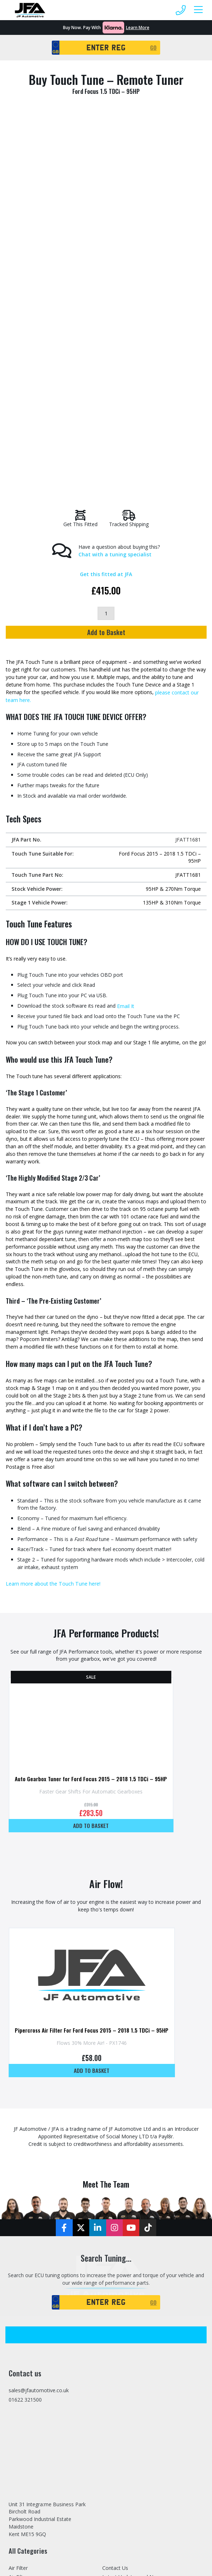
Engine (16, 2243)
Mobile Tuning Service (128, 2261)
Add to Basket (106, 247)
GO (153, 47)
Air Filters (19, 2215)
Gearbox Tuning (27, 2289)
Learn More (137, 27)
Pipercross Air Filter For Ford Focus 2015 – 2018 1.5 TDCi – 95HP (93, 1666)
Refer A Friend (118, 2298)
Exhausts (19, 2270)
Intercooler (21, 2334)
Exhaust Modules (29, 2261)
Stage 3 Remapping (125, 2252)
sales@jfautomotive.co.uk (39, 2028)
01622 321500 (25, 2037)
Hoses (16, 2316)
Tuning (110, 2325)
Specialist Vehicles (123, 2279)
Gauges (18, 2279)
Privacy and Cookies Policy (133, 2362)
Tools (15, 2371)
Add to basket (92, 1459)
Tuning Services (27, 2389)
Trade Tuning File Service (132, 2307)
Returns (111, 2353)
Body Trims (22, 2224)
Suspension (22, 2362)
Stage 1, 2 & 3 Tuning (128, 2224)
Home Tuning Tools (32, 2307)
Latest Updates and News (132, 2215)
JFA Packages (24, 2344)
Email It (125, 624)
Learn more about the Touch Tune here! (53, 1215)
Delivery (111, 2344)
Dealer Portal (117, 2316)
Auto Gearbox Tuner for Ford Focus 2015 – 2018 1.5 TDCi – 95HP (92, 1412)
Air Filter (18, 2206)
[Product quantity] (106, 228)
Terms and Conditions (128, 2371)
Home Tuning (25, 2298)
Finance (111, 2289)
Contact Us (115, 2206)
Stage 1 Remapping (125, 2234)
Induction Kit (23, 2325)
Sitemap (111, 2334)
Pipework (19, 2353)
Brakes (17, 2234)
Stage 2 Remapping (125, 2243)
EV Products (23, 2252)
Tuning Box (22, 2380)
